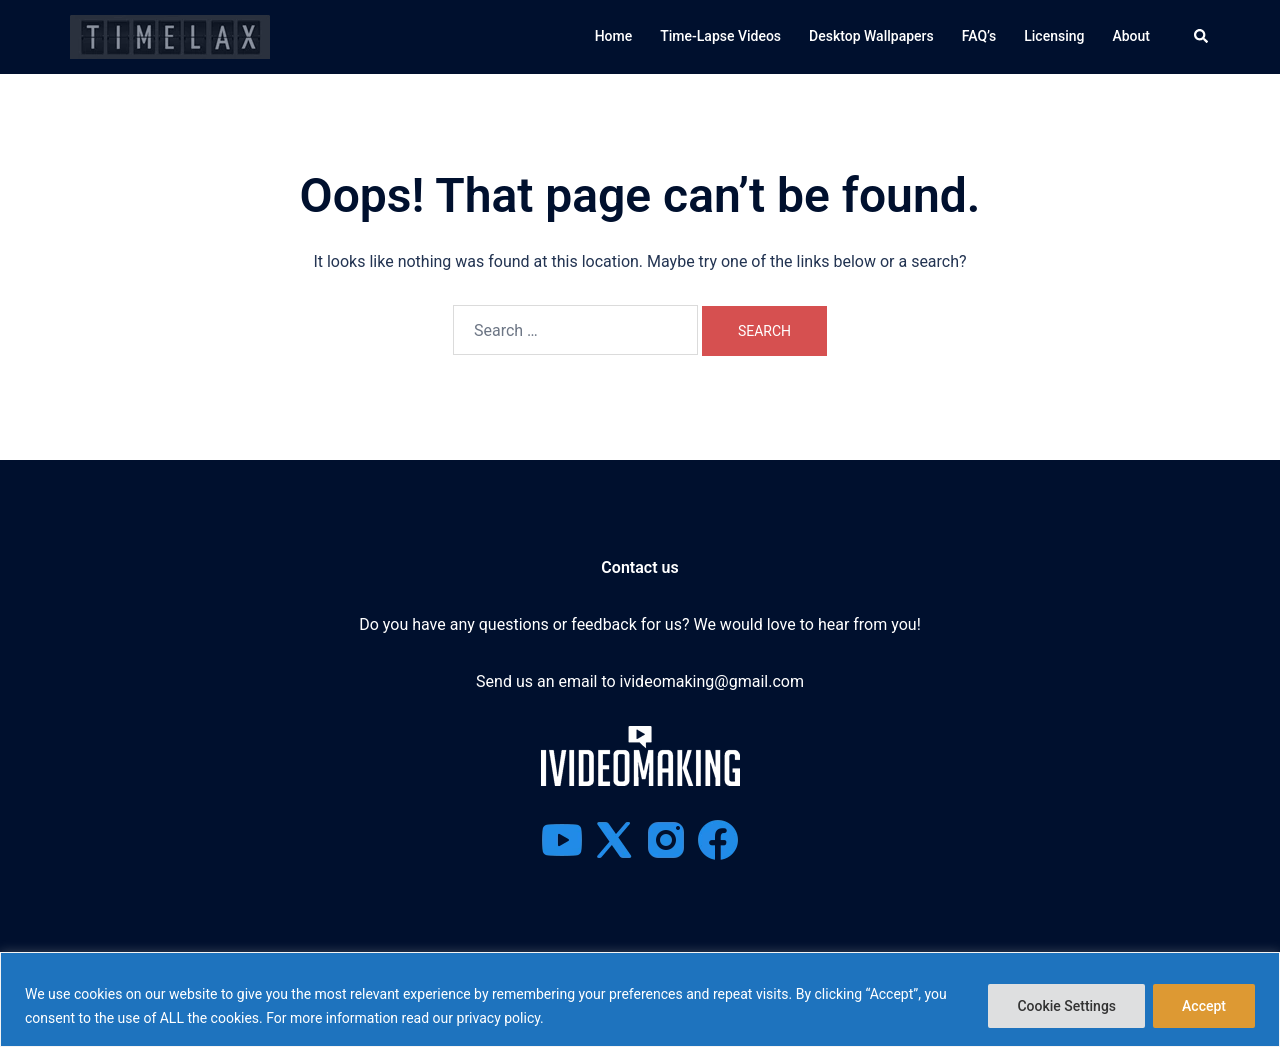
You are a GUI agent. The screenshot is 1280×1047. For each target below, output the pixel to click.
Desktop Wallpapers (871, 36)
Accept (1204, 1006)
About (1131, 36)
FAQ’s (979, 36)
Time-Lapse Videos (720, 36)
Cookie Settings (1066, 1006)
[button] (1202, 37)
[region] (640, 999)
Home (614, 36)
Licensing (1054, 36)
